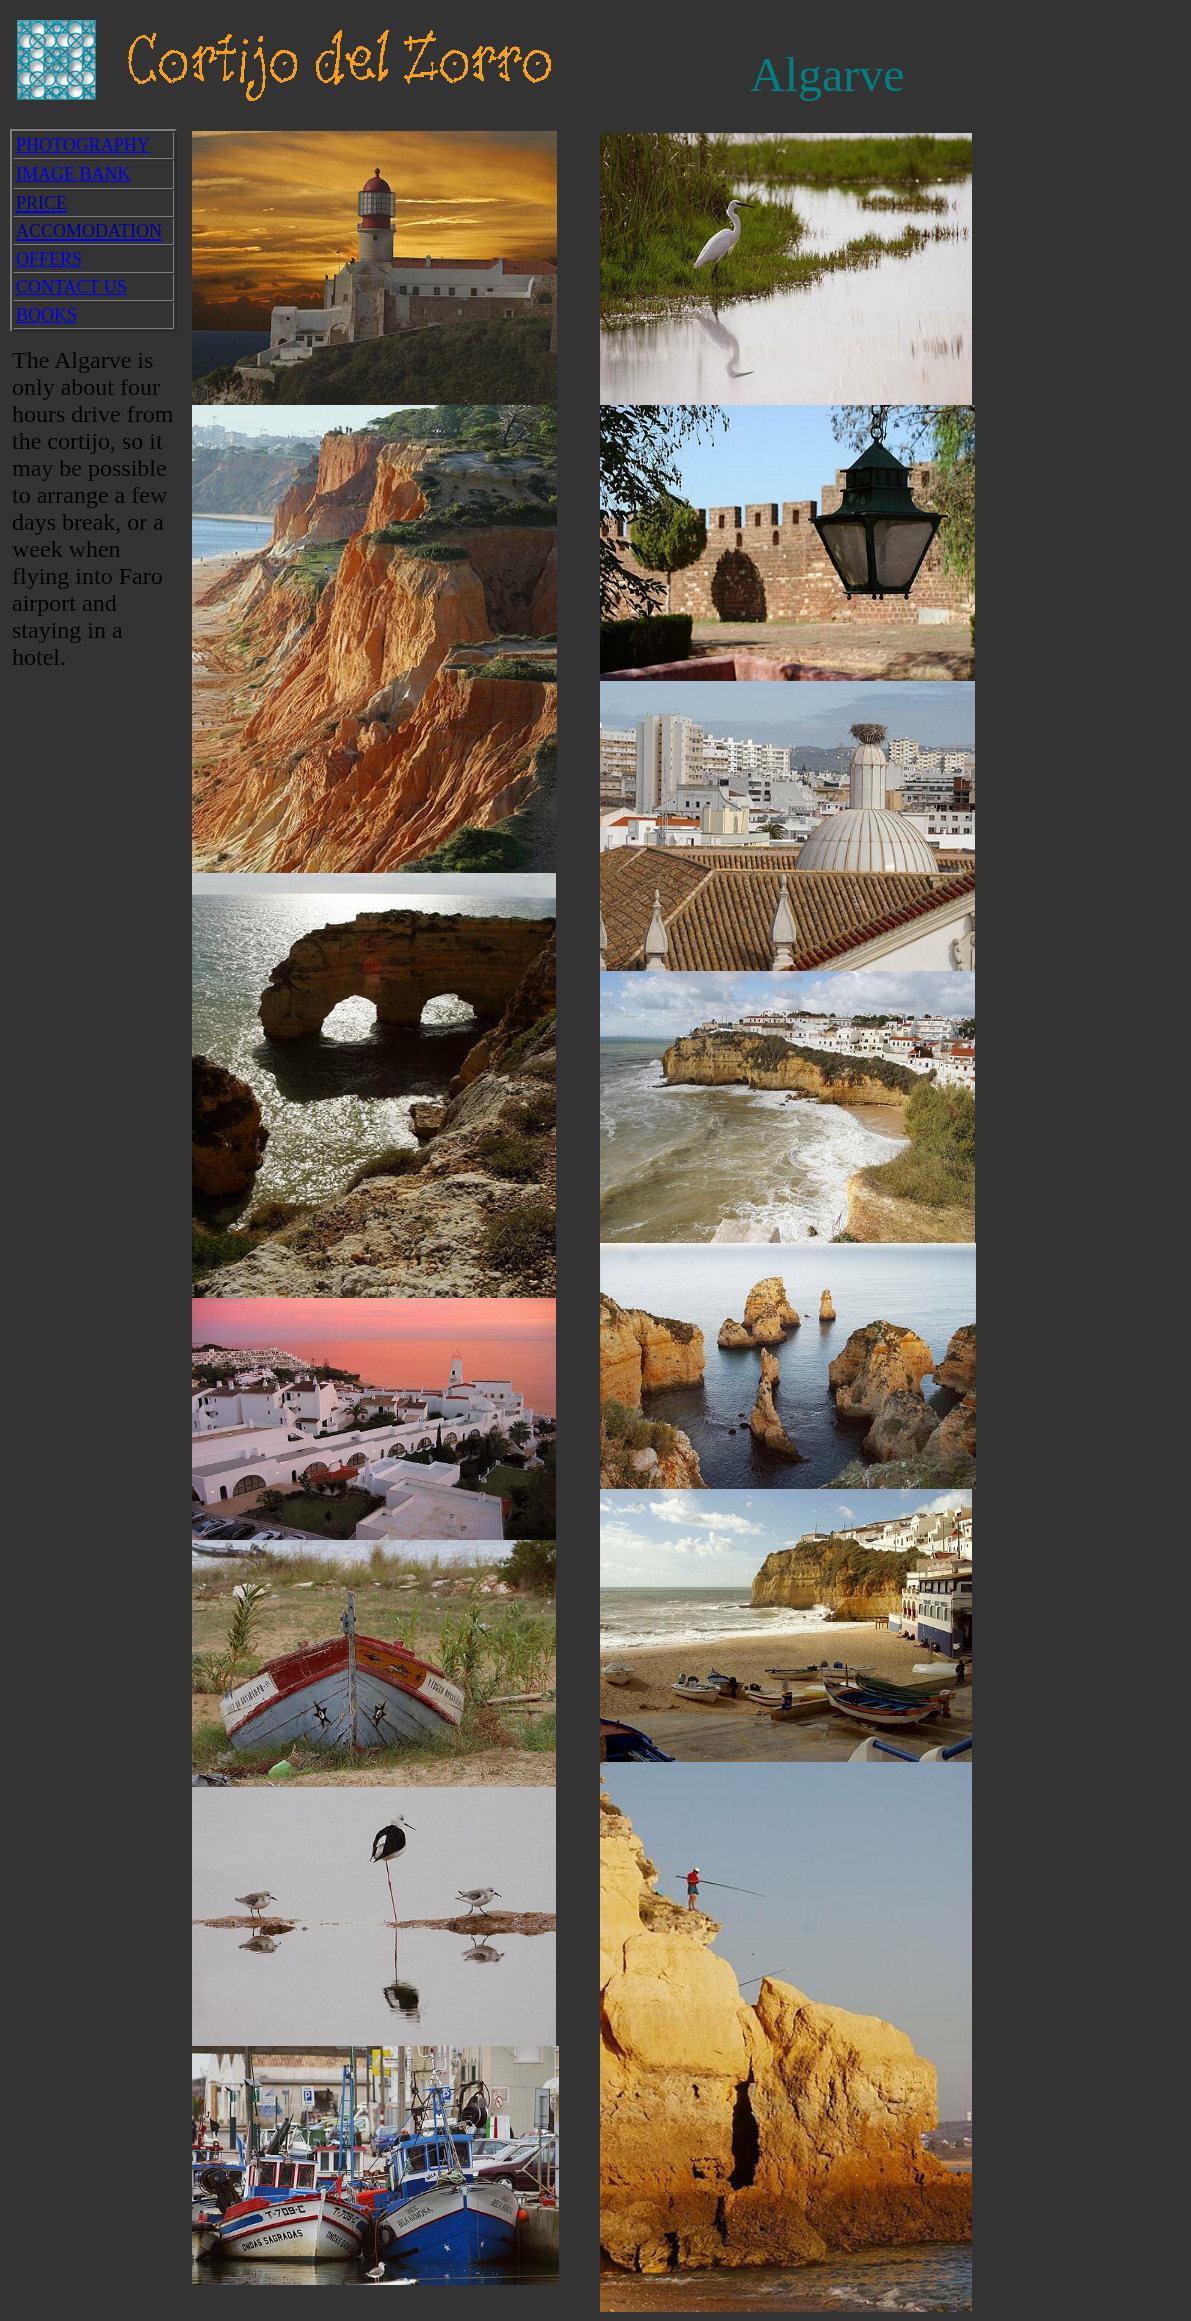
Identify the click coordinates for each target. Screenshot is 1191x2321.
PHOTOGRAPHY (83, 145)
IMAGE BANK (73, 174)
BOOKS (46, 315)
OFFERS (49, 259)
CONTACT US (71, 287)
